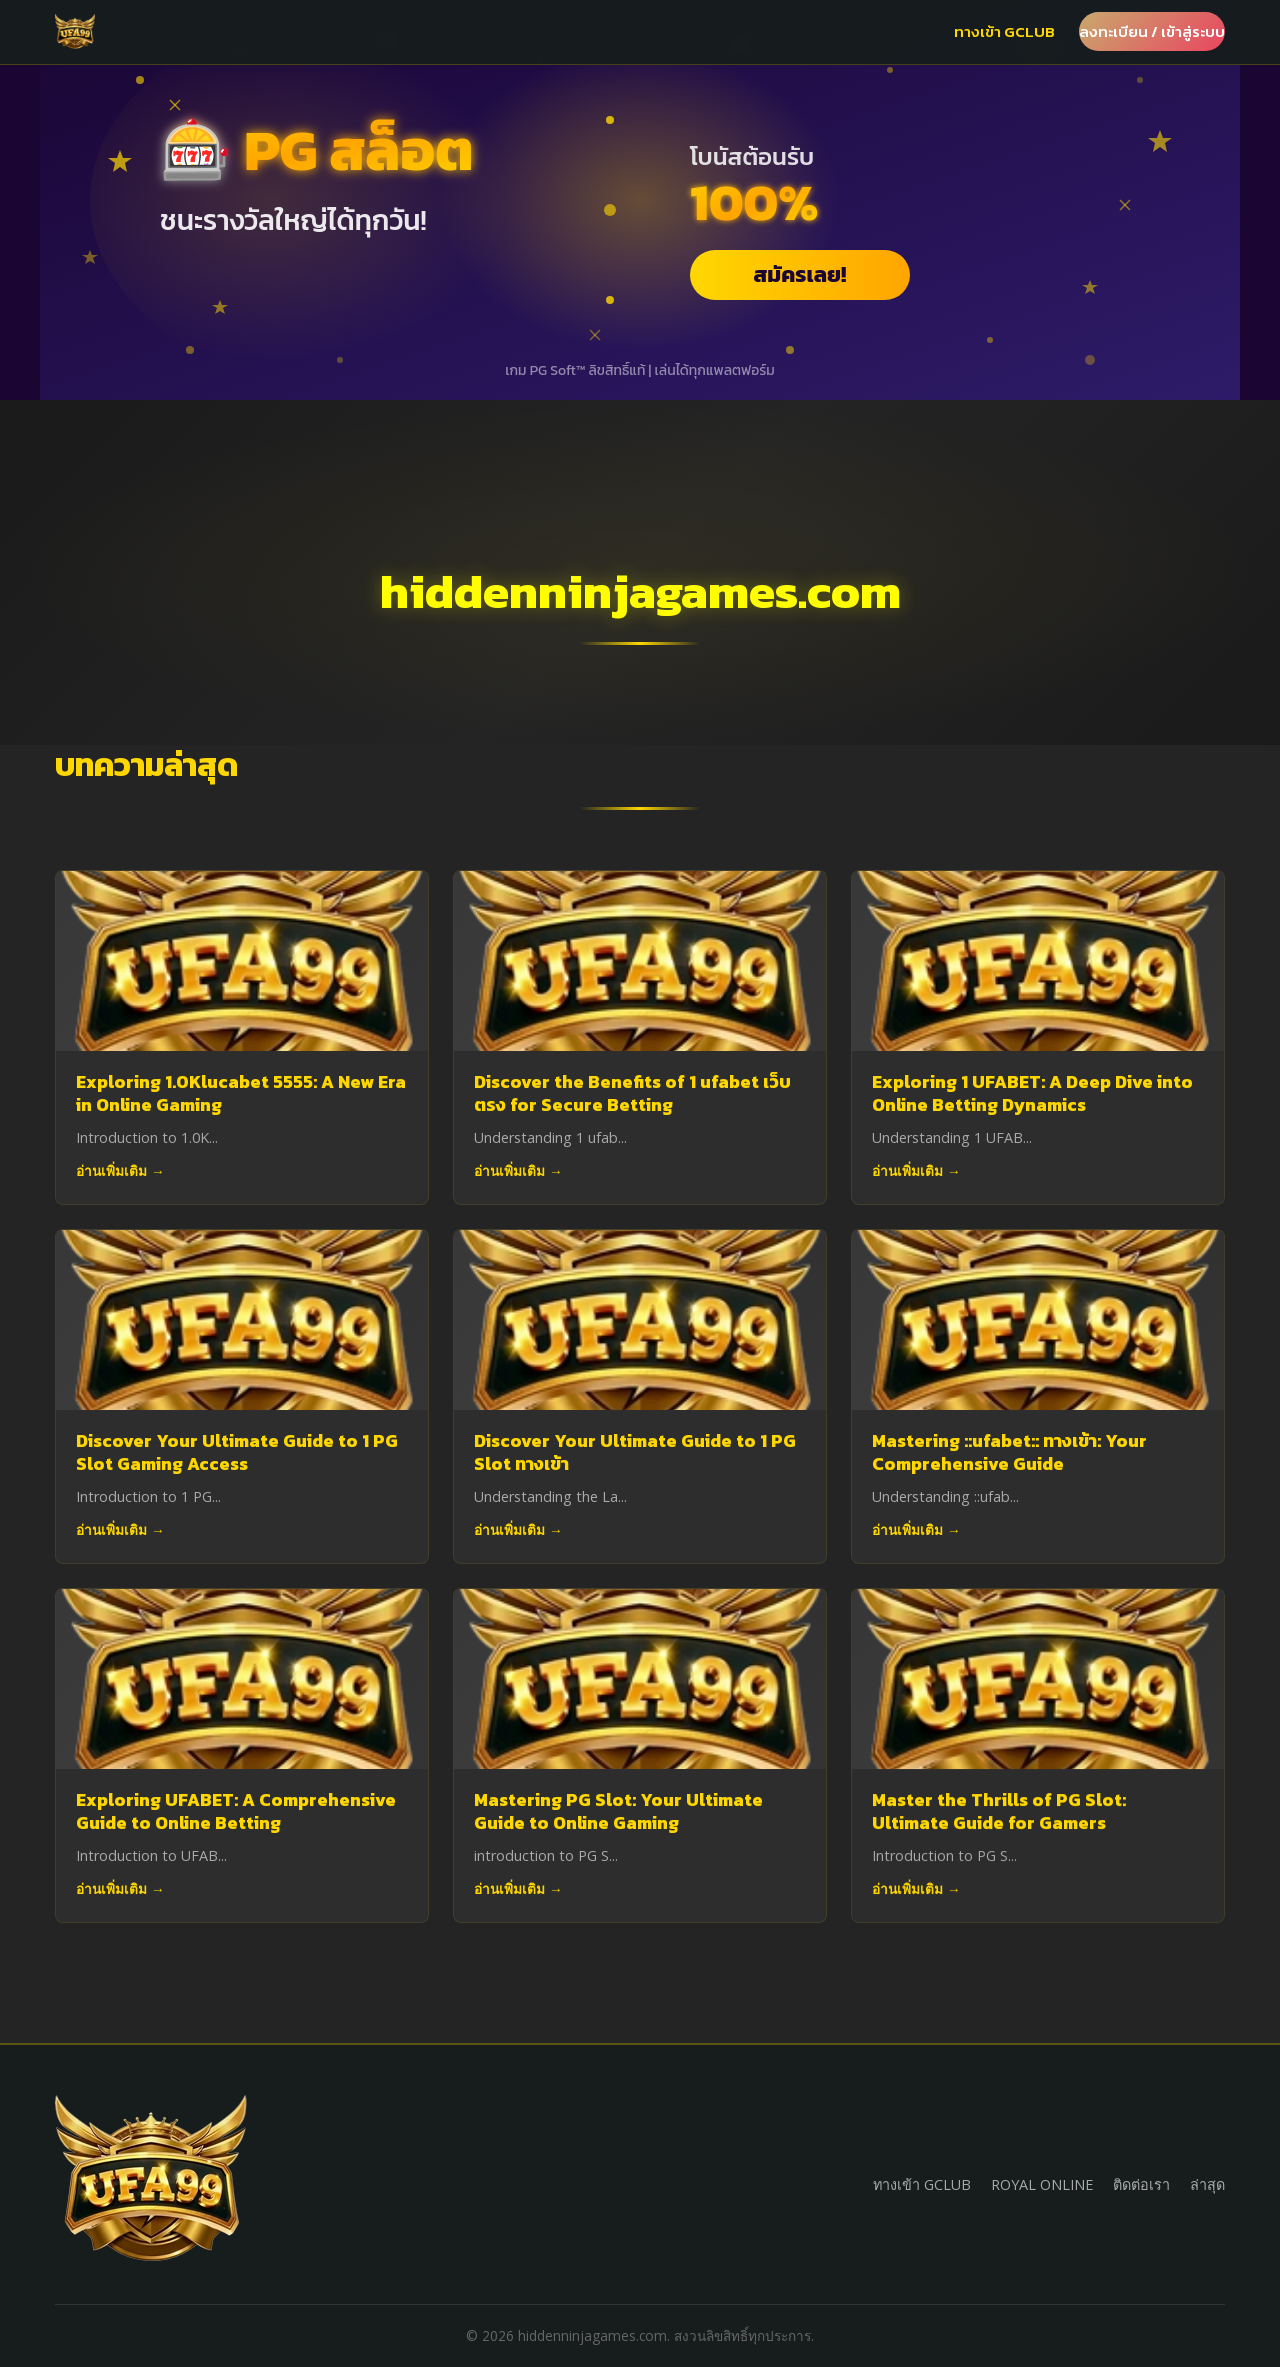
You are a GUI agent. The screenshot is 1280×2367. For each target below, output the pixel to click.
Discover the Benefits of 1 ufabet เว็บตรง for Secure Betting (632, 1093)
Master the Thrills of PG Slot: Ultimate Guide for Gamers (999, 1815)
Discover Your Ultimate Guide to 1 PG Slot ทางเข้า (635, 1452)
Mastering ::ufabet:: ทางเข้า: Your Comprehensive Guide (1009, 1452)
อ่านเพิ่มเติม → (120, 1170)
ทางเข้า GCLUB (1004, 31)
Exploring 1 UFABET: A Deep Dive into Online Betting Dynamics (1032, 1093)
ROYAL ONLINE (1042, 2184)
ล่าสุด (1207, 2184)
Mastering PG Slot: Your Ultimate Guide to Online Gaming (618, 1812)
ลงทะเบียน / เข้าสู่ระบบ (1152, 31)
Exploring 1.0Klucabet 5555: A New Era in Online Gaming (241, 1093)
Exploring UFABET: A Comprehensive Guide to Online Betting (236, 1811)
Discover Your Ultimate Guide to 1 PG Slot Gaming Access (237, 1452)
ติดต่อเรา (1141, 2184)
